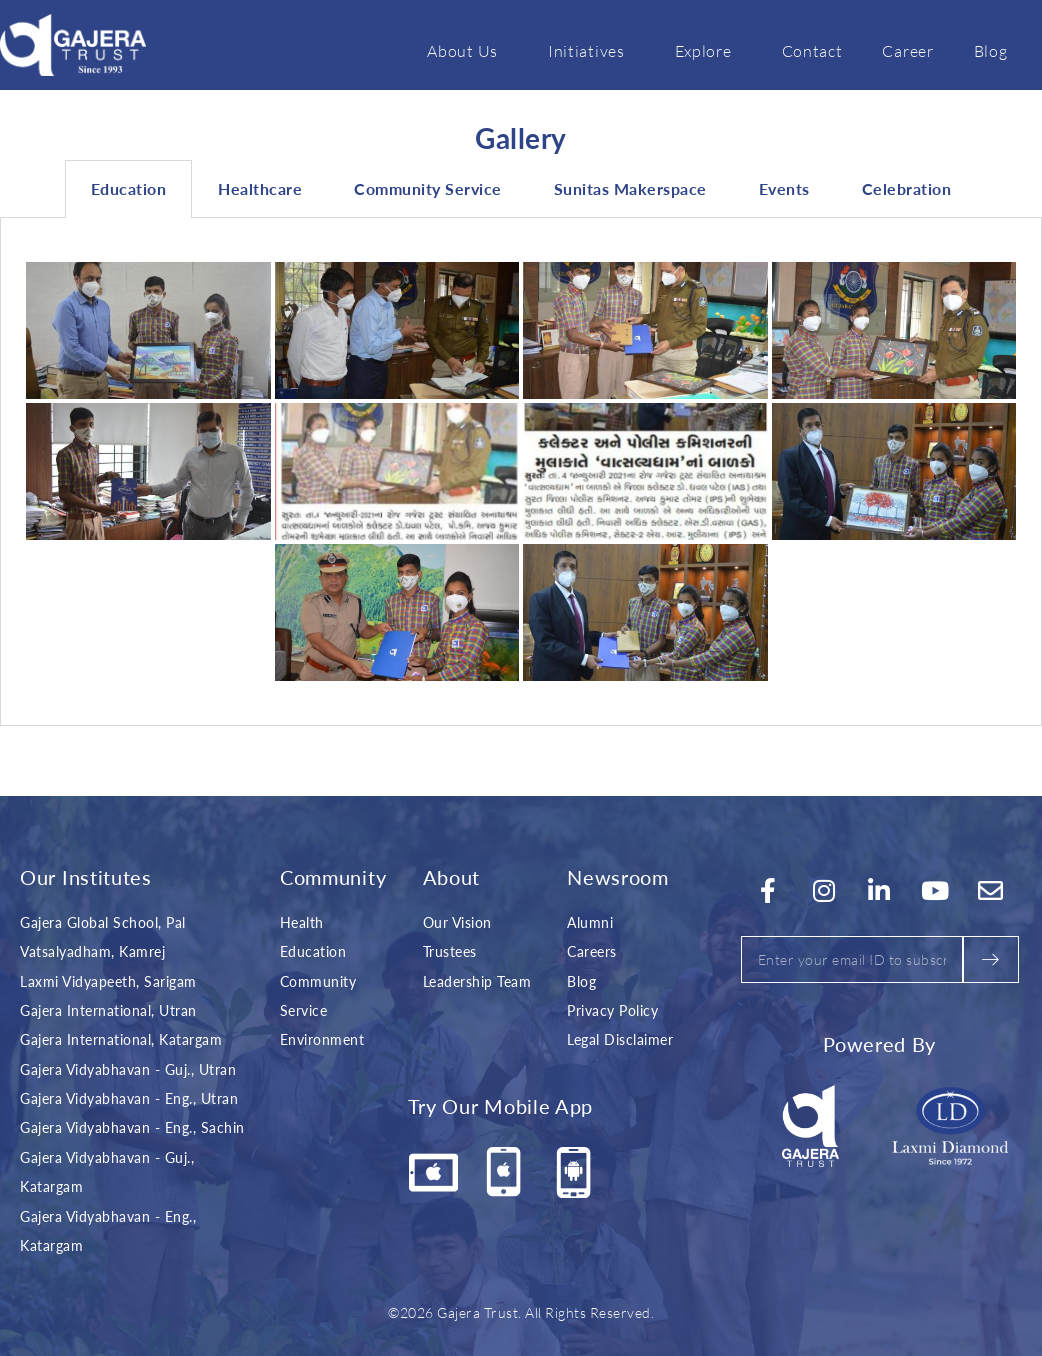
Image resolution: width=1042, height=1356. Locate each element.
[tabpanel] (521, 472)
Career (907, 50)
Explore (708, 50)
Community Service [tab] (428, 188)
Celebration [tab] (907, 188)
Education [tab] (129, 188)
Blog (991, 50)
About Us (467, 50)
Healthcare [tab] (260, 188)
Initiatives (591, 50)
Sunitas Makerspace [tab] (630, 188)
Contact (812, 50)
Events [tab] (784, 188)
